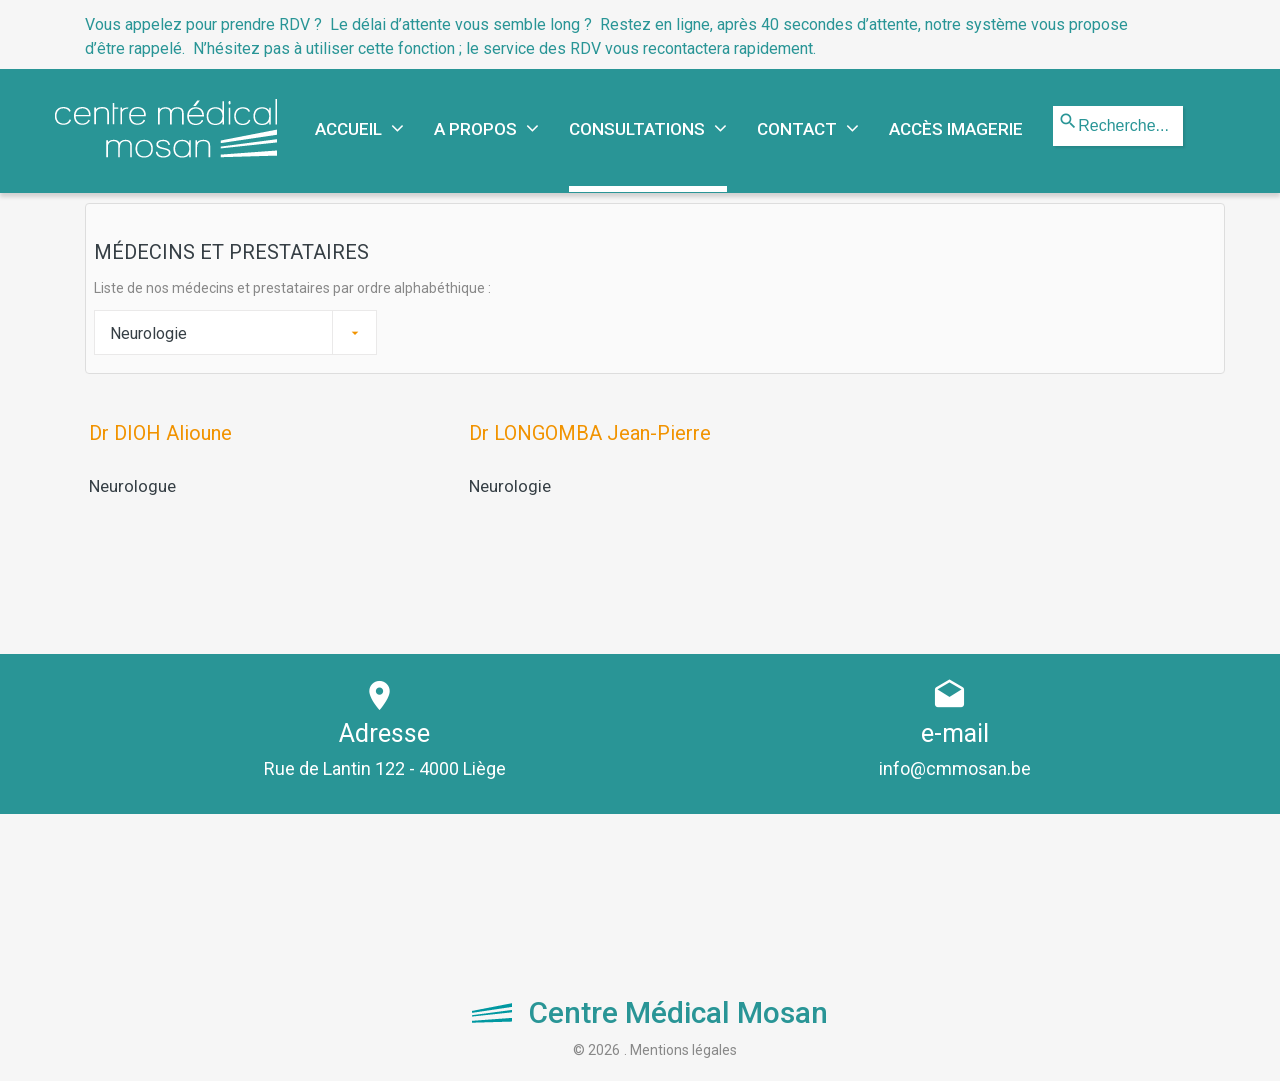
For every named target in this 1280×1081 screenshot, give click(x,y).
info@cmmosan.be (955, 767)
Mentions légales (683, 1049)
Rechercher (1053, 106)
